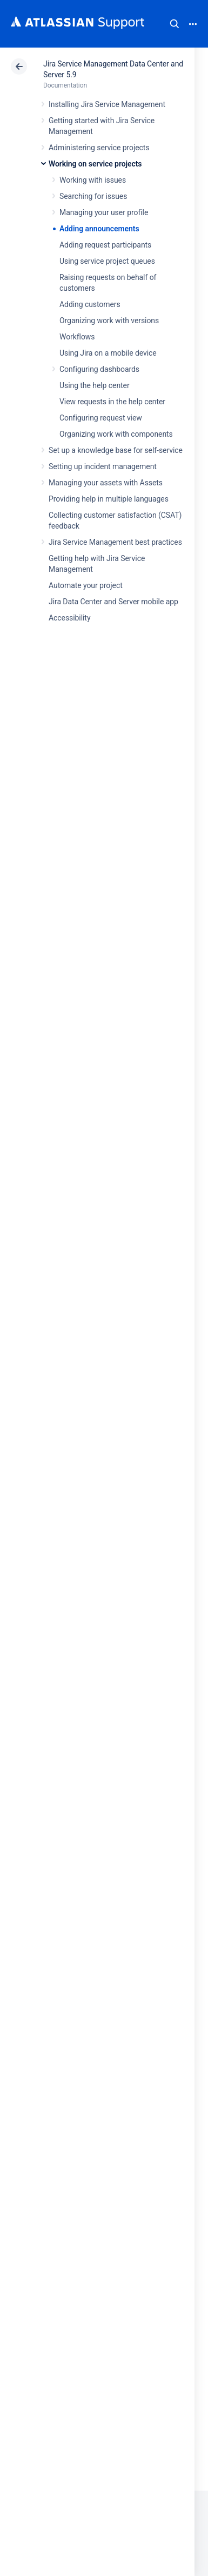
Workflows (77, 336)
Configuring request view (100, 417)
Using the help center (94, 385)
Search (174, 23)
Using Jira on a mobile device (108, 353)
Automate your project (86, 585)
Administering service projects (99, 147)
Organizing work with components (116, 434)
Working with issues (92, 180)
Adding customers (89, 304)
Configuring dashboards (99, 369)
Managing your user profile (103, 212)
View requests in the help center (112, 401)
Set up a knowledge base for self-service (116, 450)
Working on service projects (95, 163)
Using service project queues (107, 261)
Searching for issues (93, 196)
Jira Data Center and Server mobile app (113, 601)
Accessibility (69, 617)
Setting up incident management (103, 466)
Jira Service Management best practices (115, 542)
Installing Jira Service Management (107, 104)
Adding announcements (99, 228)
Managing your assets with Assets (106, 482)
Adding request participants (105, 245)
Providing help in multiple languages (109, 499)
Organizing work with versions (109, 320)
